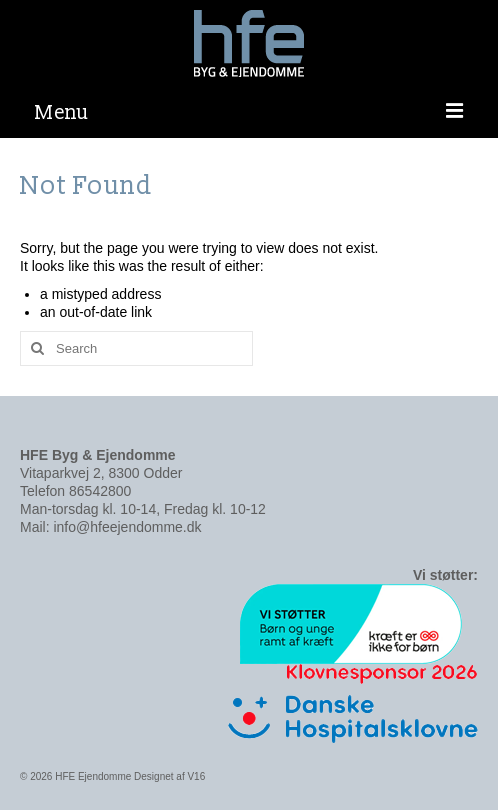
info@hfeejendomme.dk (127, 527)
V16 (196, 776)
